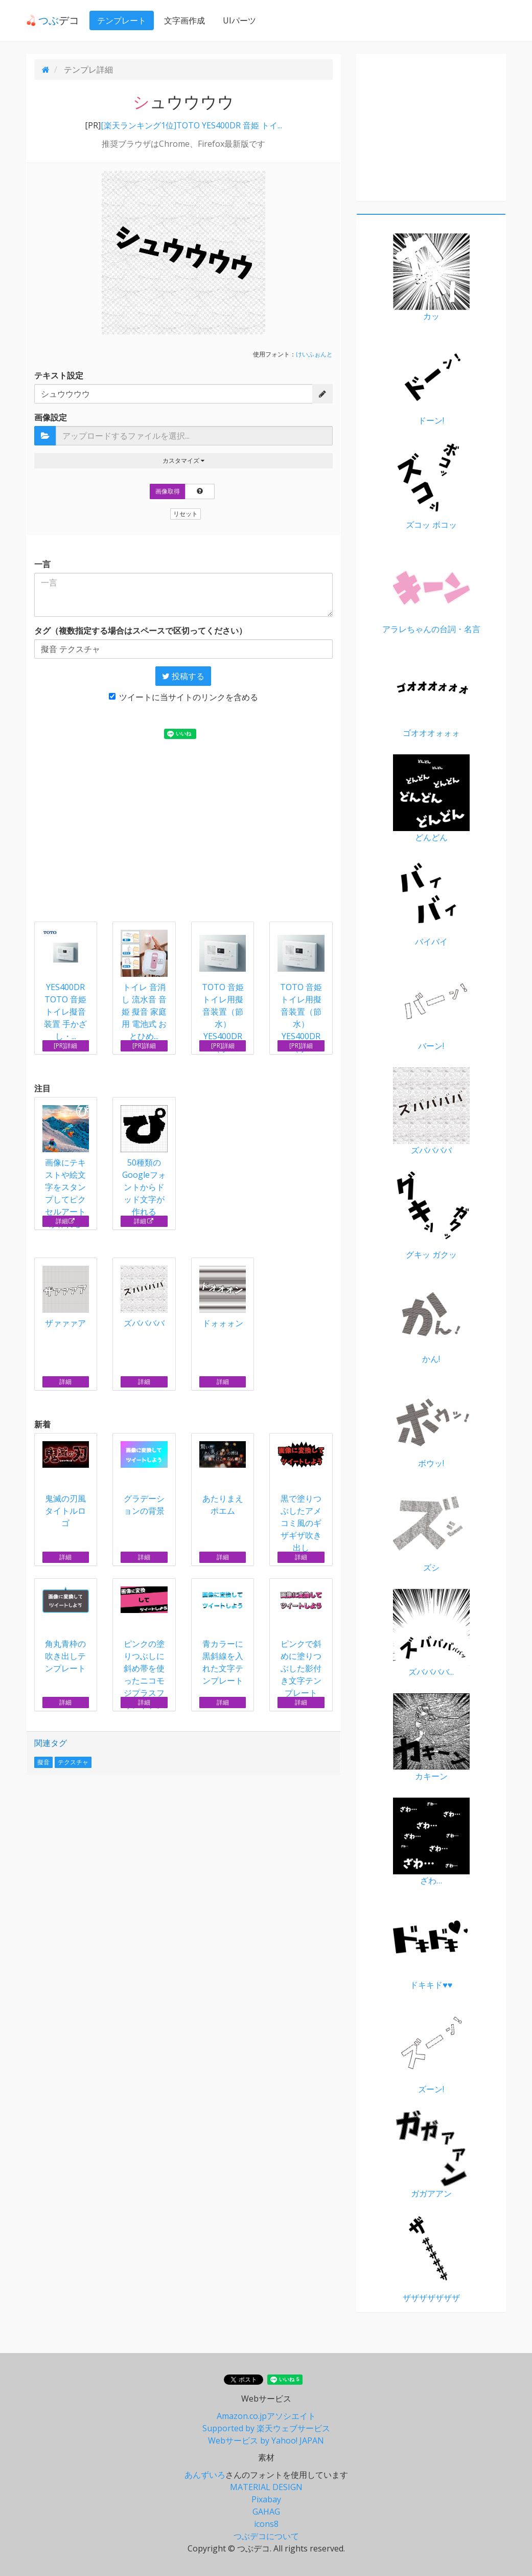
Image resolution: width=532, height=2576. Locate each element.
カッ (431, 277)
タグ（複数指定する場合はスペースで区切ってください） (140, 630)
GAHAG (266, 2511)
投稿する (183, 676)
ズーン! (431, 2050)
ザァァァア (65, 1297)
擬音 (43, 1762)
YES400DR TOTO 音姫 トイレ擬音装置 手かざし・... (65, 1011)
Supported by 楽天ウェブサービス (266, 2428)
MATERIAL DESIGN (266, 2487)
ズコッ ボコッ (431, 486)
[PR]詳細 (65, 1045)
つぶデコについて (266, 2536)
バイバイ (431, 903)
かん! (431, 1320)
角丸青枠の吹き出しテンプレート (65, 1630)
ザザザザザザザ (431, 2259)
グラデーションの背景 (144, 1478)
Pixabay (266, 2499)
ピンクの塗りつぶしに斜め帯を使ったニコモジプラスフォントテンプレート (144, 1654)
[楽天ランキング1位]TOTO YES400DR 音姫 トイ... (191, 125)
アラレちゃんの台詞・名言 (431, 590)
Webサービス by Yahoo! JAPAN (266, 2440)
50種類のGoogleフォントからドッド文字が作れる (144, 1161)
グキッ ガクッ (431, 1216)
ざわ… (431, 1842)
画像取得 (167, 491)
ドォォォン (222, 1297)
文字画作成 (184, 20)
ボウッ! (431, 1424)
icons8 (266, 2523)
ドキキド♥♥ (431, 1946)
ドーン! (431, 382)
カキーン (431, 1737)
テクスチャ (73, 1762)
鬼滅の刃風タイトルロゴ (65, 1485)
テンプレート (121, 20)
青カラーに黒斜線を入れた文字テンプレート (222, 1636)
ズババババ (144, 1297)
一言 (42, 564)
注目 (42, 1088)
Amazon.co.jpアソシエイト (266, 2416)
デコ (52, 20)
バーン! (431, 1007)
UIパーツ (239, 20)
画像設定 (50, 417)
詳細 (66, 1221)
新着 (42, 1424)
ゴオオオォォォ (431, 694)
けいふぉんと (314, 354)
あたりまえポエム (222, 1478)
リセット (185, 513)
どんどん (431, 798)
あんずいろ (204, 2474)
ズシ (431, 1529)
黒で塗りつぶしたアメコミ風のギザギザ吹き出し (301, 1497)
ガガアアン (431, 2155)
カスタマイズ (183, 460)
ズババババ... (431, 1633)
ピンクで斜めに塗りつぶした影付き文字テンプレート (301, 1642)
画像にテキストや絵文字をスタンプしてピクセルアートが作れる (65, 1167)
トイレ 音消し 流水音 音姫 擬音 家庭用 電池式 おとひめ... (144, 1011)
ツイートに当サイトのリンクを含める (183, 697)
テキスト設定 (58, 375)
